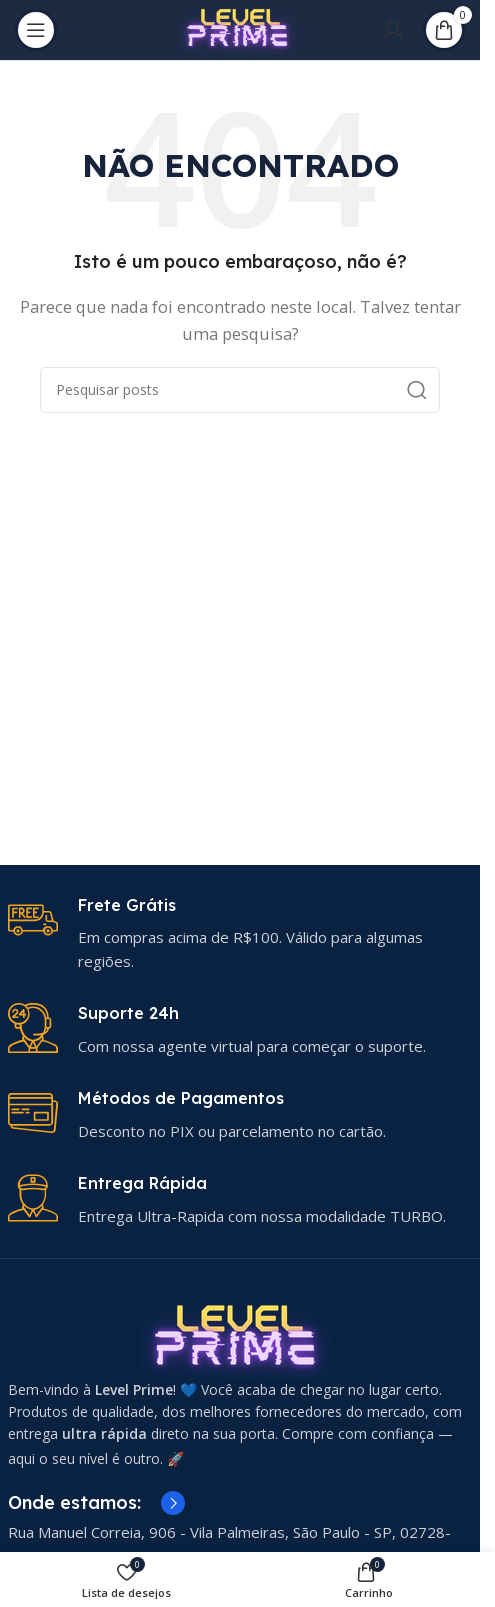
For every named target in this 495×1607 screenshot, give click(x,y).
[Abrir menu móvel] (36, 30)
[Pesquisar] (240, 390)
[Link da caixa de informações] (240, 934)
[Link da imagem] (240, 1337)
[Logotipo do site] (240, 28)
